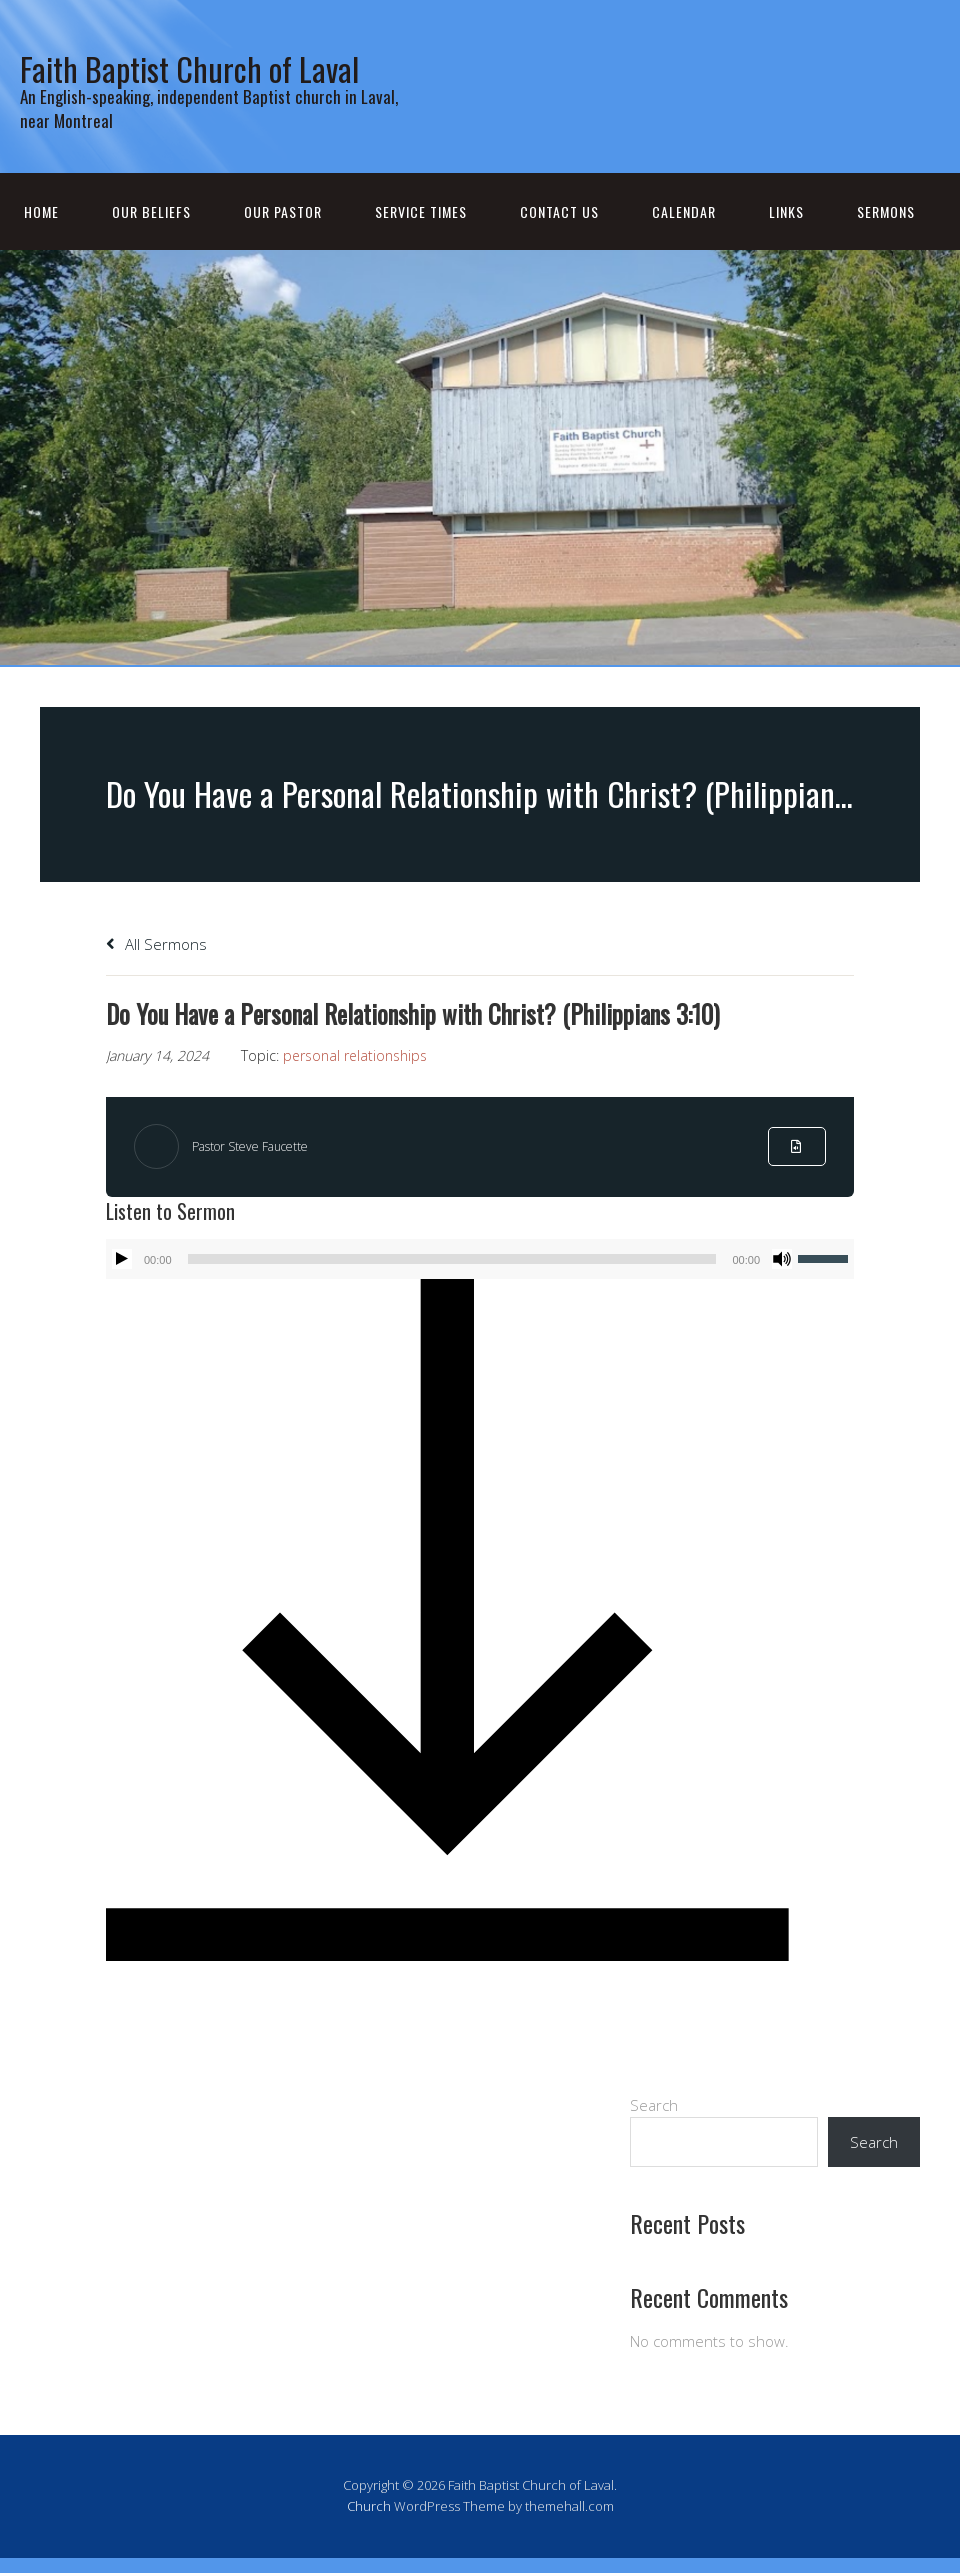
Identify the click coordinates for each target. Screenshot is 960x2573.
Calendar (684, 256)
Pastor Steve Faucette (262, 1191)
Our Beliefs (151, 256)
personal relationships (355, 1100)
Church (369, 2551)
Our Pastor (283, 256)
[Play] (122, 1304)
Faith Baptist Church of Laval (208, 85)
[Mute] (782, 1304)
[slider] (452, 1304)
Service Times (421, 256)
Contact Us (559, 256)
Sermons (886, 256)
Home (41, 256)
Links (786, 256)
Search (654, 2150)
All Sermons (156, 989)
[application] (480, 1304)
